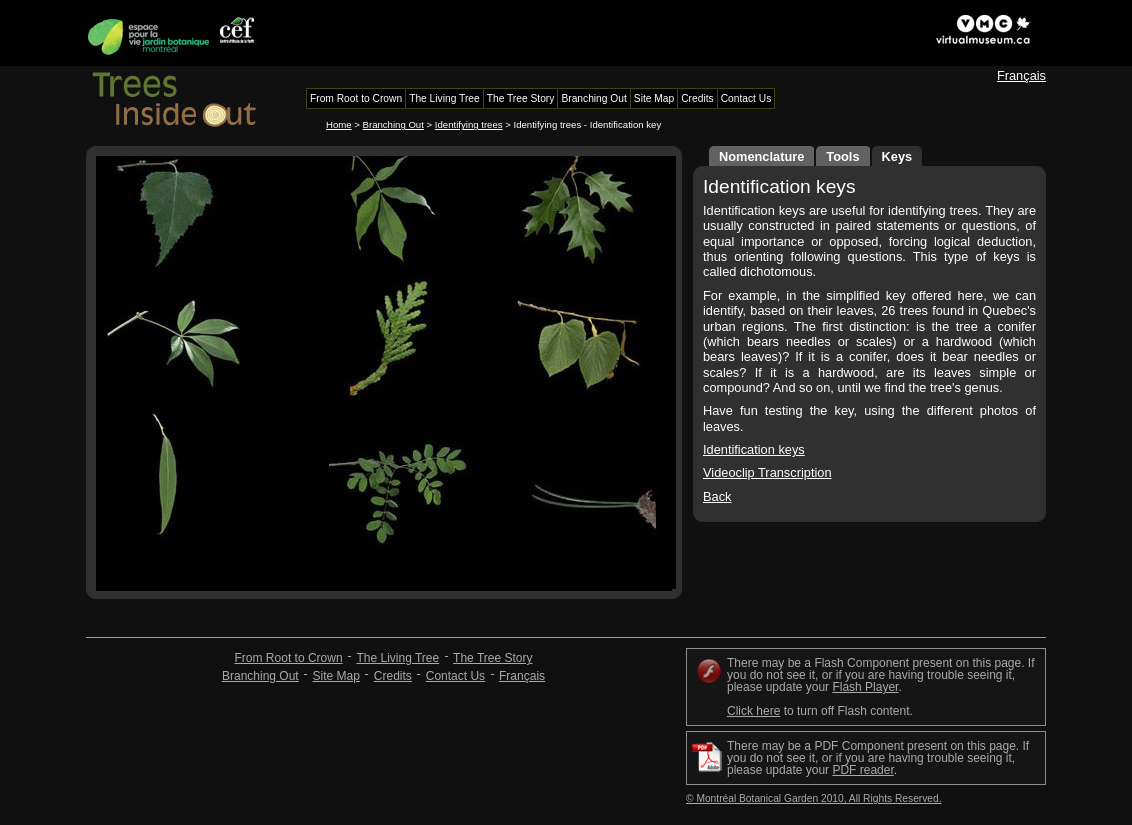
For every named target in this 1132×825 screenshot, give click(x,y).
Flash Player (865, 687)
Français (1021, 75)
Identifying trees (469, 124)
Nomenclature (761, 156)
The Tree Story (492, 658)
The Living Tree (397, 658)
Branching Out (393, 124)
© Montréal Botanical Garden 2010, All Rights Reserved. (814, 798)
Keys (897, 156)
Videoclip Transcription (767, 472)
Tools (842, 156)
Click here (753, 711)
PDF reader (862, 770)
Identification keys (754, 449)
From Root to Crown (289, 658)
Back (717, 496)
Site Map (336, 676)
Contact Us (455, 676)
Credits (393, 676)
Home (339, 124)
